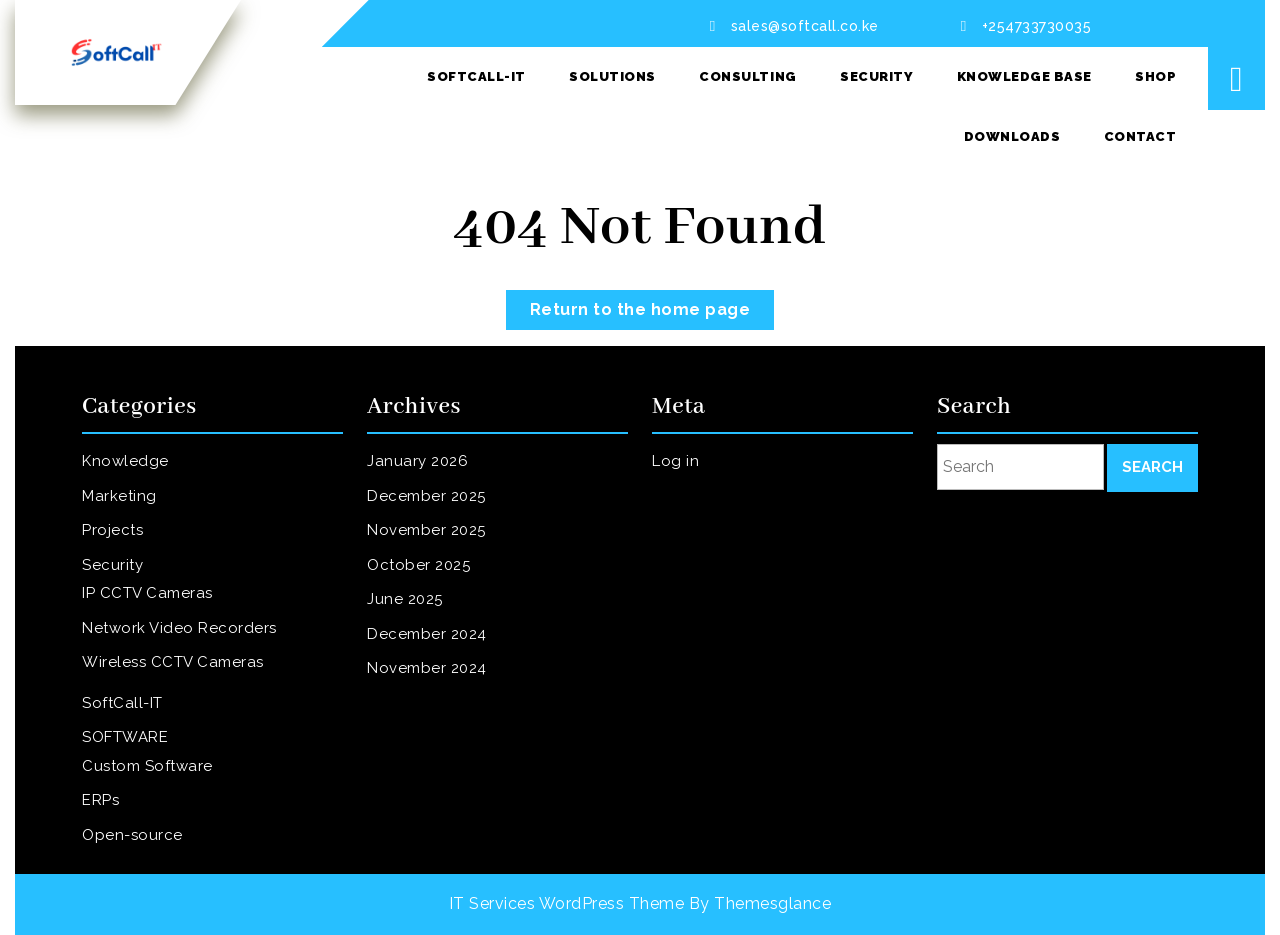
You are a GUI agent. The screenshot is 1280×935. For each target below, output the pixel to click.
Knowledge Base (1024, 76)
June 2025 (423, 603)
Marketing (138, 520)
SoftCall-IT (476, 76)
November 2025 (440, 548)
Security (876, 76)
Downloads (1012, 136)
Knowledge (143, 492)
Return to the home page (652, 304)
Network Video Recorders (186, 626)
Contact (1140, 136)
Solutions (612, 76)
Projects (132, 548)
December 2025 (440, 520)
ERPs (123, 765)
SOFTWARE (142, 714)
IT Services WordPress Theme (567, 903)
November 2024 (441, 659)
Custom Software (160, 737)
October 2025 (434, 575)
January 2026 (433, 492)
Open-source (148, 792)
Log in (697, 492)
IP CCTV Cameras (160, 598)
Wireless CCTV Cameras (181, 654)
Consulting (747, 76)
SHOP (1155, 76)
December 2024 (441, 631)
